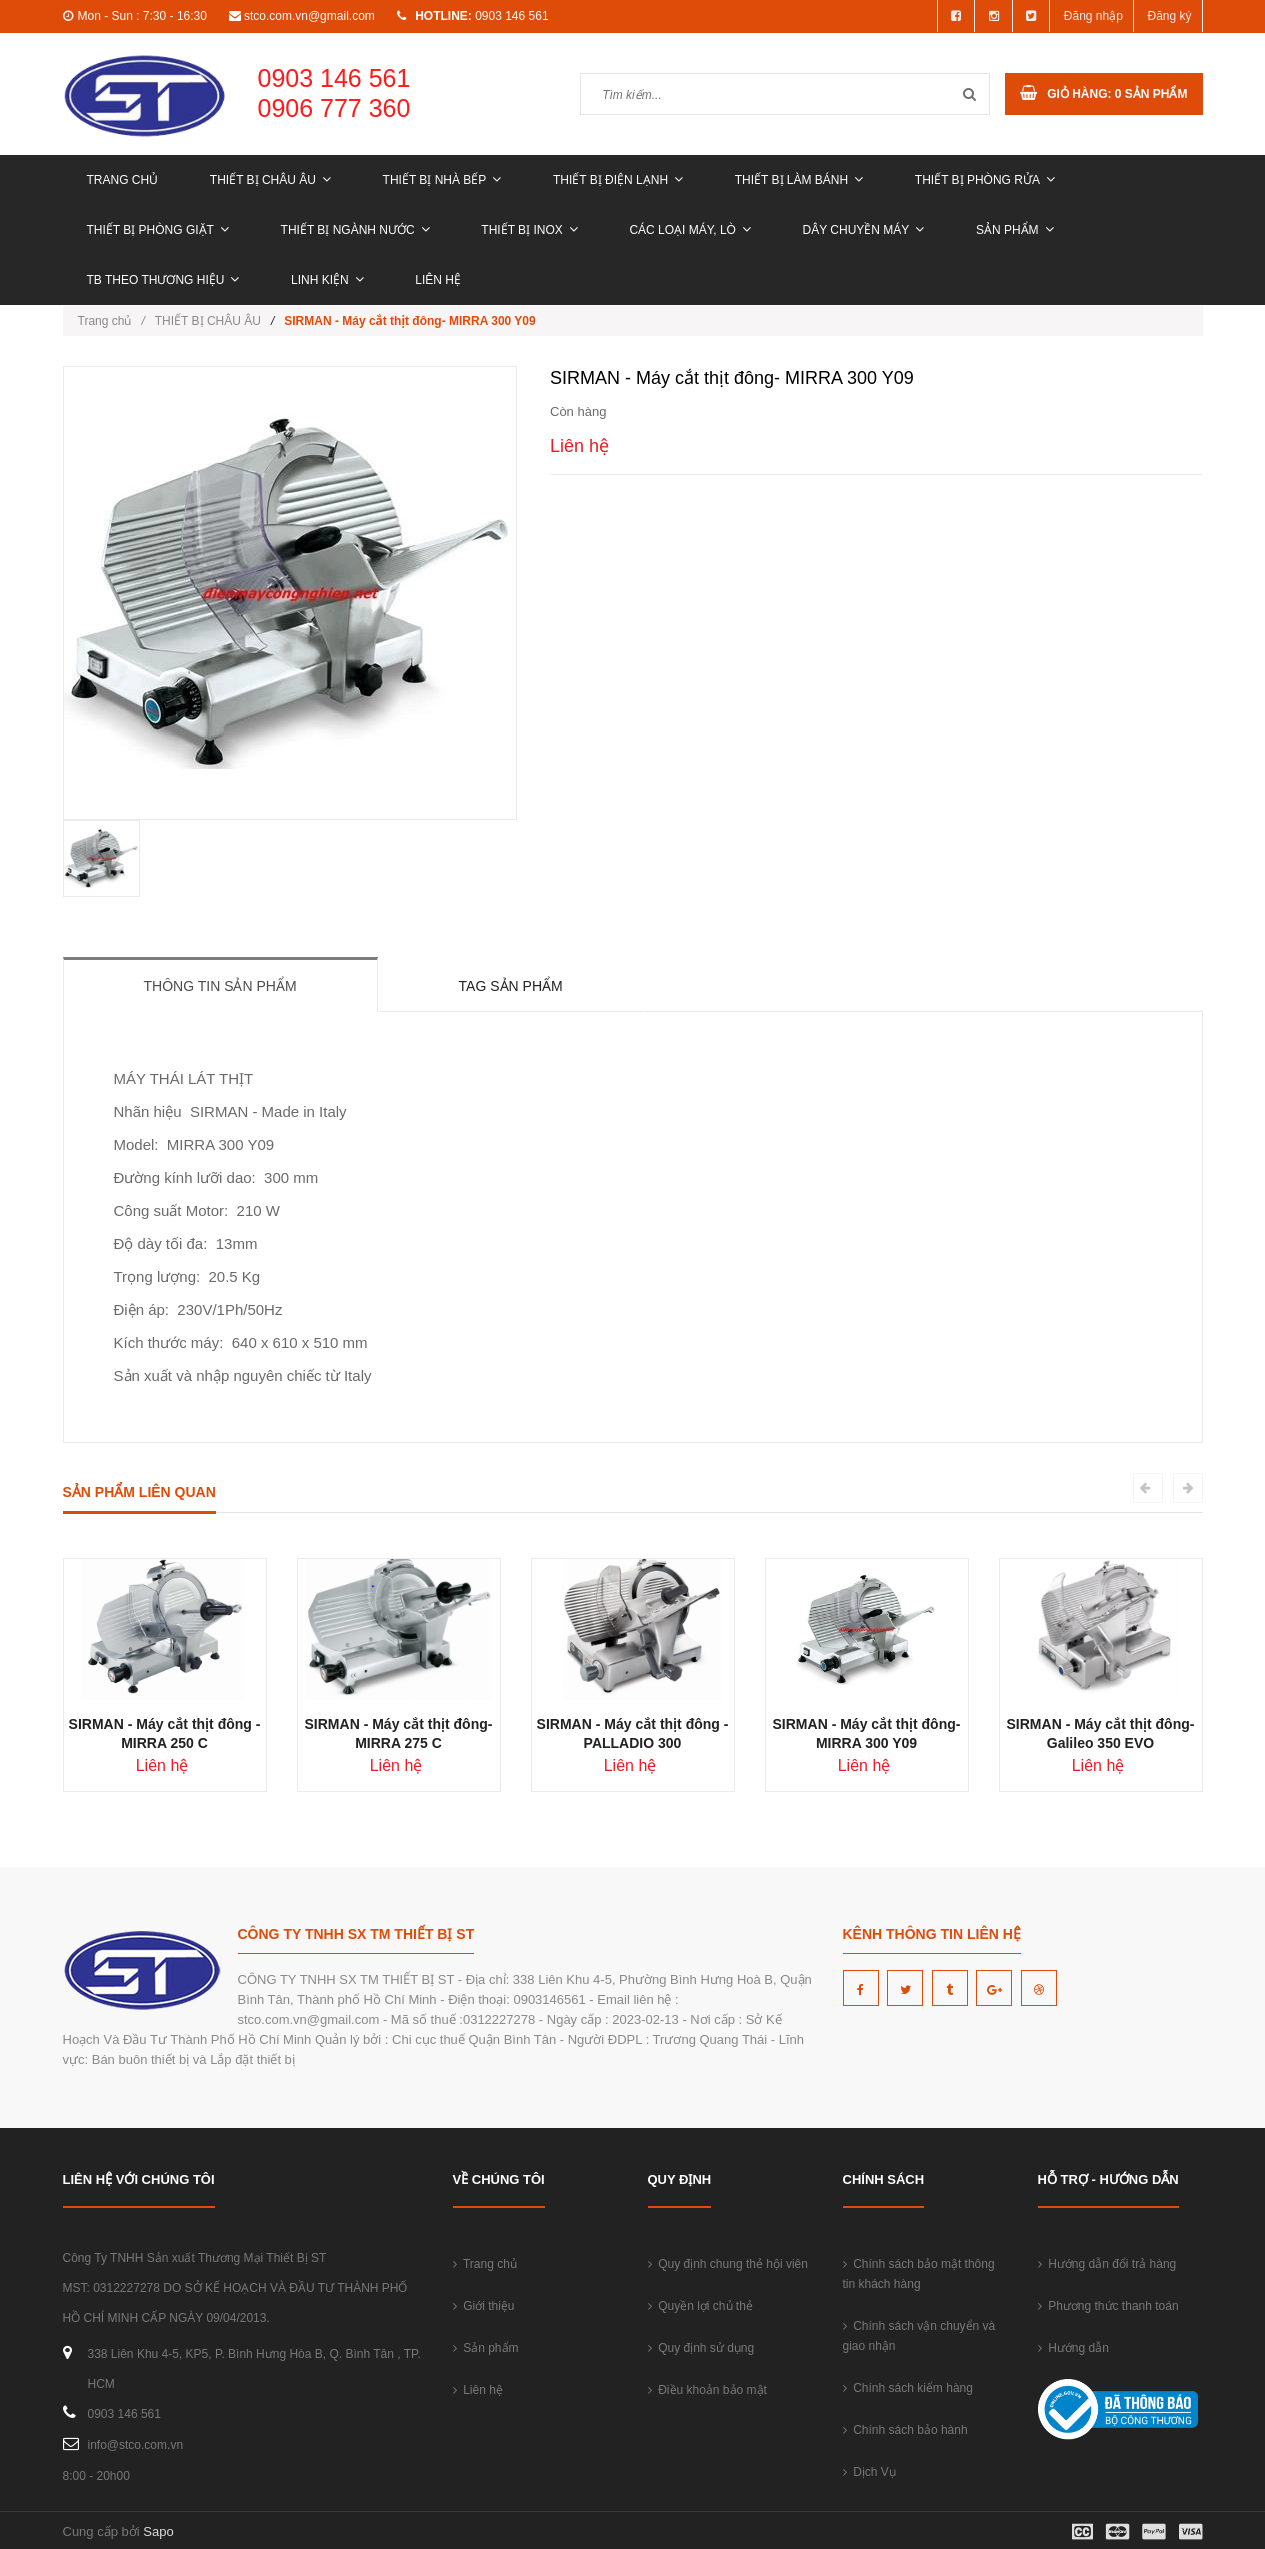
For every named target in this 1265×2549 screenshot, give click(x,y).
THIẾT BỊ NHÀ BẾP (442, 180)
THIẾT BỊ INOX (529, 230)
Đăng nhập (1093, 16)
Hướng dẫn (1073, 2348)
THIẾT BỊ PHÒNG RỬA (985, 180)
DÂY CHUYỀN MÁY (864, 230)
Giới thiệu (484, 2306)
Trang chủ (123, 180)
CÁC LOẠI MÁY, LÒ (689, 230)
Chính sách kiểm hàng (908, 2388)
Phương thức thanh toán (1108, 2306)
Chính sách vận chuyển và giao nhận (919, 2336)
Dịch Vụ (869, 2472)
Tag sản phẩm (511, 986)
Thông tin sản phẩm (220, 986)
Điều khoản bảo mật (707, 2390)
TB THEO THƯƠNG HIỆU (163, 280)
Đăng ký (1169, 16)
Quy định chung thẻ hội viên (728, 2264)
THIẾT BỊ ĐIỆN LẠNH (618, 180)
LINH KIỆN (327, 280)
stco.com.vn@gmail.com (309, 16)
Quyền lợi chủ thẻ (700, 2306)
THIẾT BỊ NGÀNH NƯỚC (355, 230)
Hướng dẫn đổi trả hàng (1107, 2264)
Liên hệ (438, 280)
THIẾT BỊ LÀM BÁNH (799, 180)
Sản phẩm (1015, 230)
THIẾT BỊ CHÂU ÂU (270, 180)
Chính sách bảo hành (905, 2430)
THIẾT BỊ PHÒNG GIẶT (158, 230)
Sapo (158, 2531)
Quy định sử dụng (701, 2348)
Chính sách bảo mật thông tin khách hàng (919, 2274)
